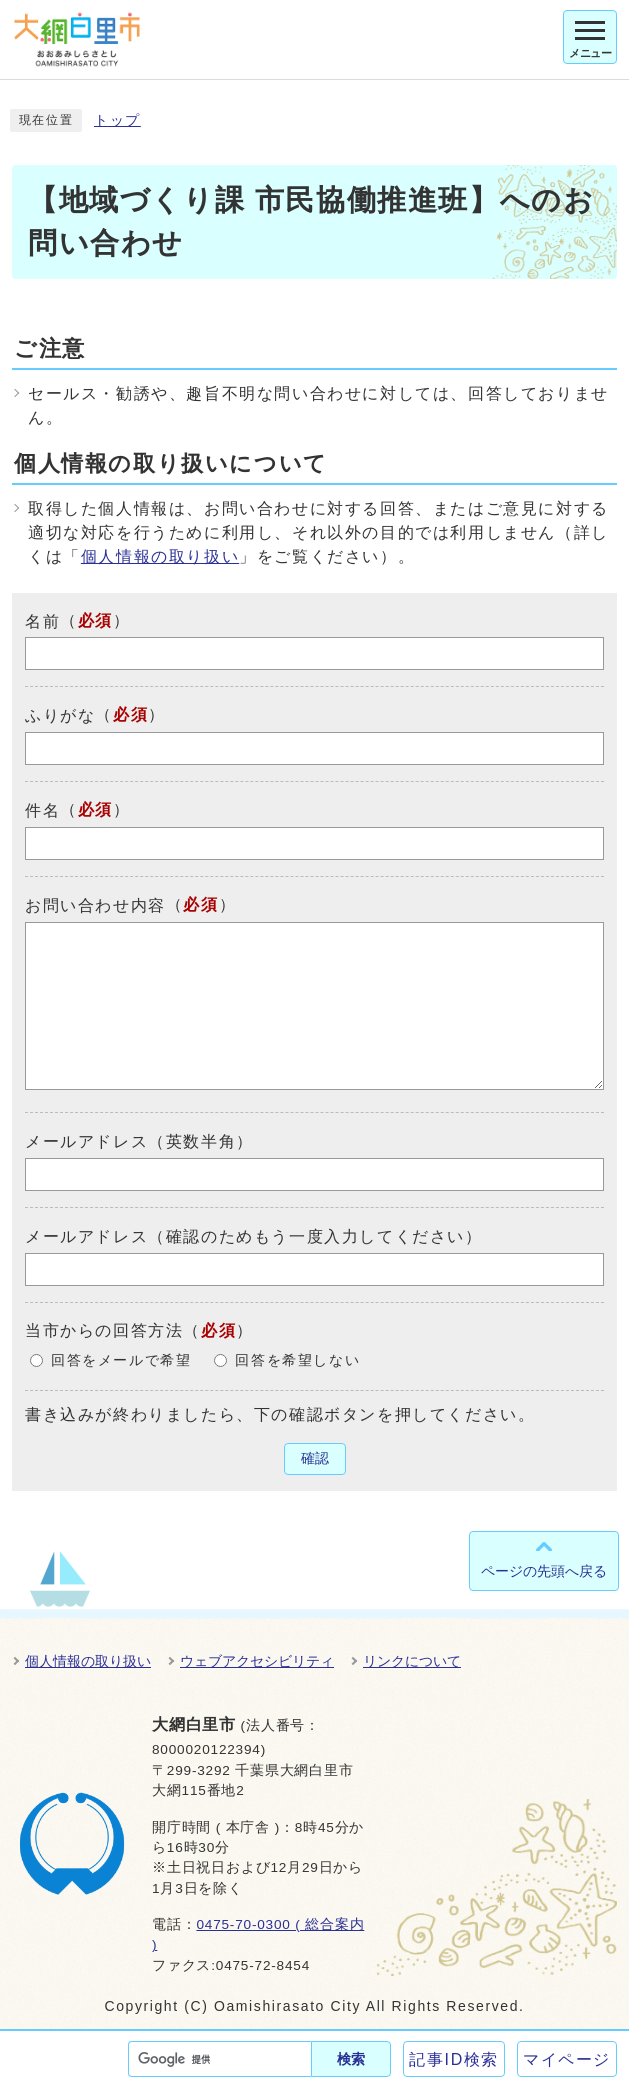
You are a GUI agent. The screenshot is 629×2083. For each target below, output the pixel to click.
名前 (42, 620)
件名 (42, 810)
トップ (117, 120)
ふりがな (60, 715)
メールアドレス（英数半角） (139, 1141)
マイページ (567, 2059)
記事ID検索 (454, 2059)
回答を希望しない (297, 1360)
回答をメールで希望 (121, 1360)
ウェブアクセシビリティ (257, 1661)
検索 (351, 2059)
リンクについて (412, 1661)
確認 (315, 1458)
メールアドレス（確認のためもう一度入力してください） (254, 1236)
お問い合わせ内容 (95, 905)
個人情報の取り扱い (160, 556)
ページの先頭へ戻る (544, 1571)
